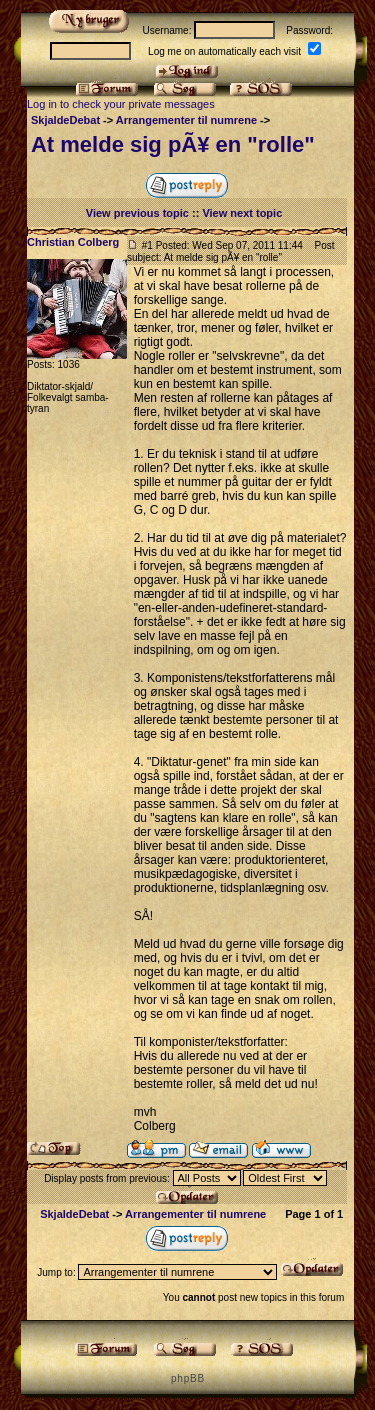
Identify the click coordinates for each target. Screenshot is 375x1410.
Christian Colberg (73, 242)
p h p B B (187, 1378)
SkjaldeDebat (65, 120)
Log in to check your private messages (121, 104)
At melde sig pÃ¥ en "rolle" (173, 144)
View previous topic (137, 213)
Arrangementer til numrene (186, 120)
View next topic (242, 213)
